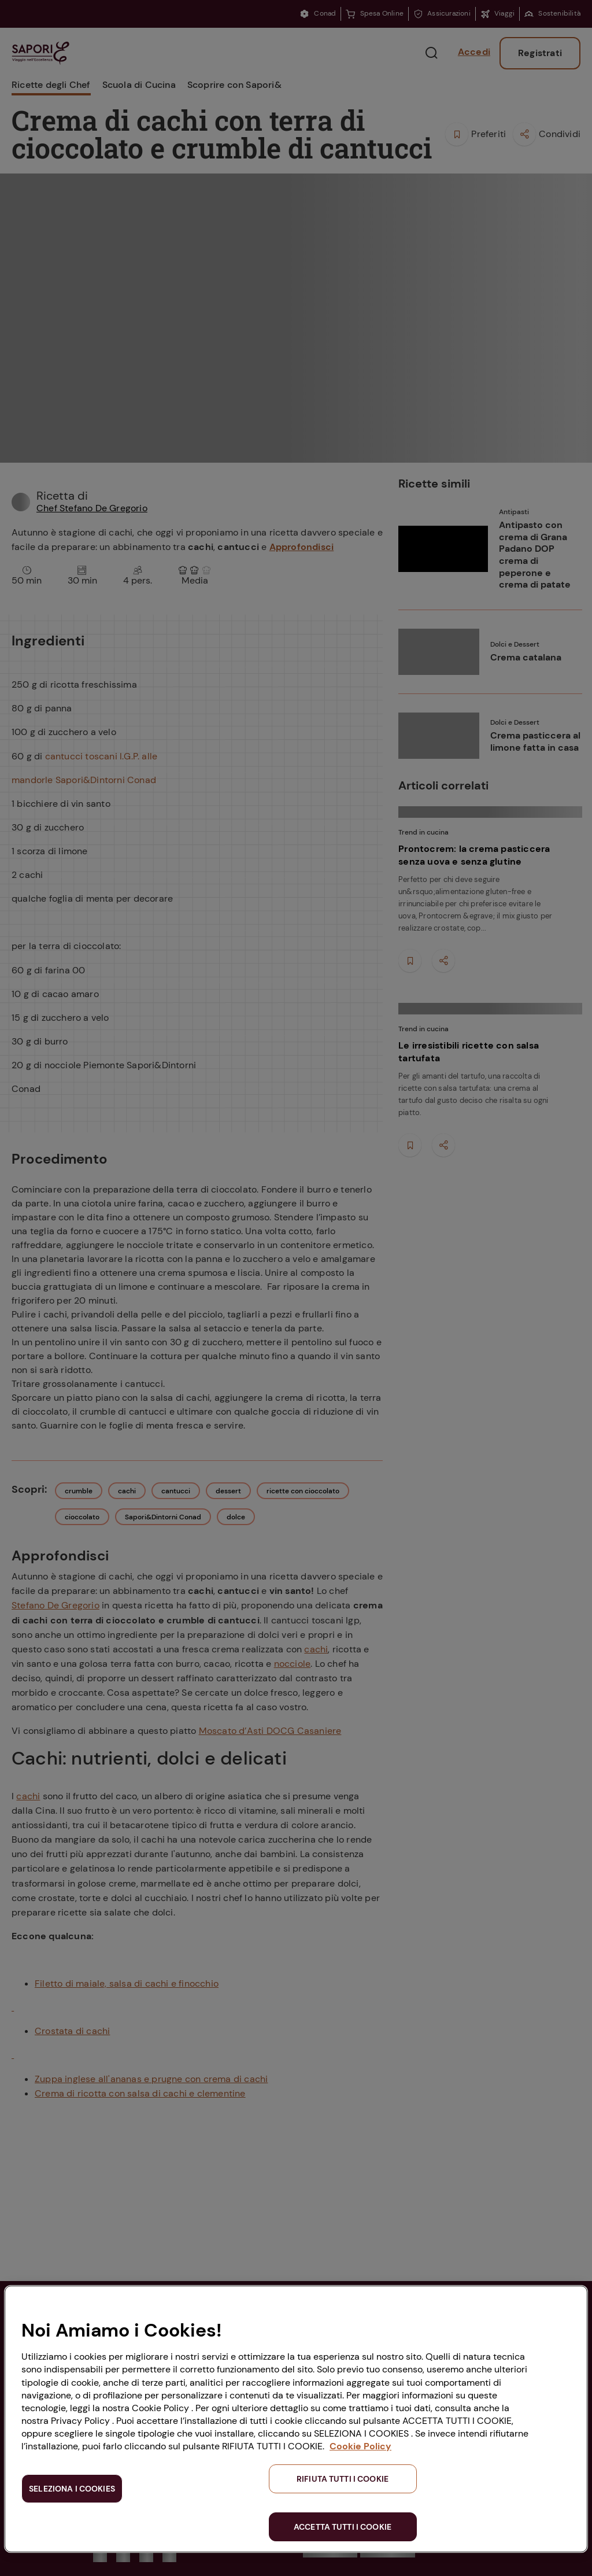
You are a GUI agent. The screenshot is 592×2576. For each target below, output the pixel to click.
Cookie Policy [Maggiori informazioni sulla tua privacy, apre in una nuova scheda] (360, 2446)
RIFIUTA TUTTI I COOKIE (342, 2479)
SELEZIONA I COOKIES (72, 2488)
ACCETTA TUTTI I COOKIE (342, 2527)
